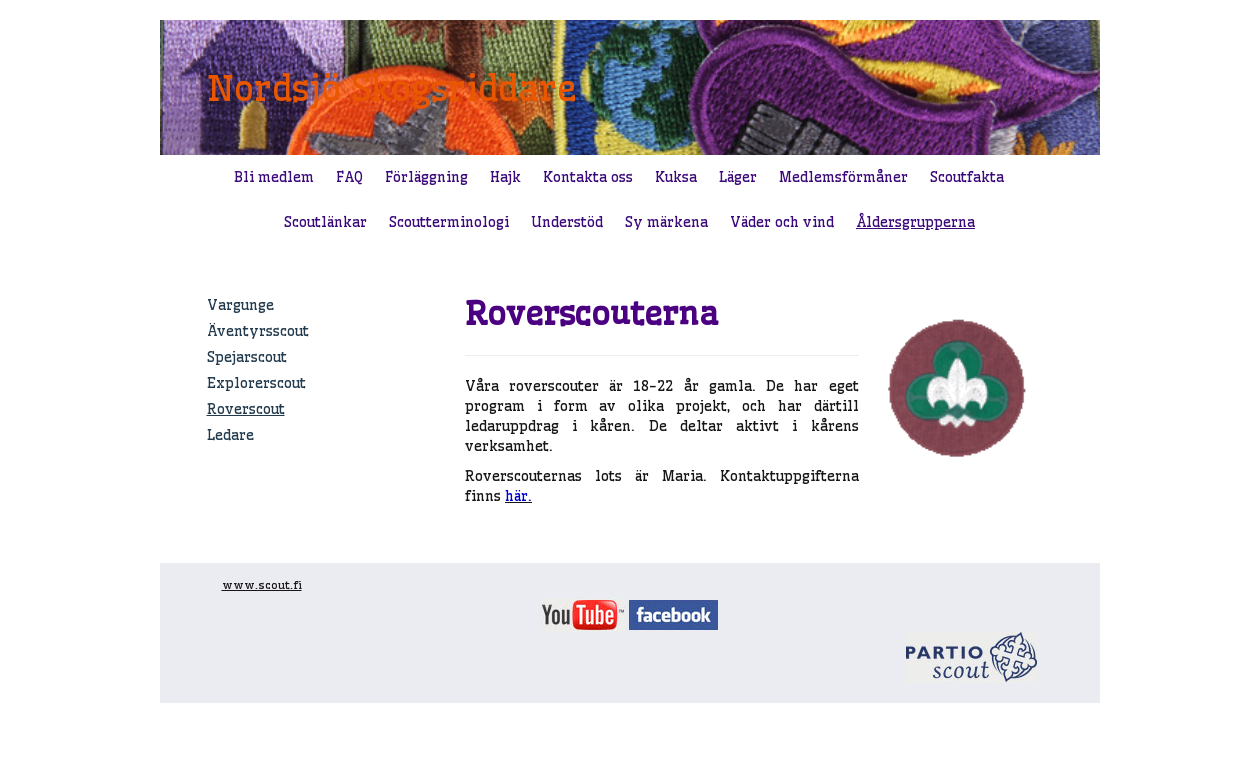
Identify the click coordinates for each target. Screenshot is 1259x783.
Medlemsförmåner (843, 177)
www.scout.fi (262, 585)
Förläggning (426, 177)
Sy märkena (666, 222)
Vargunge (240, 305)
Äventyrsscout (258, 331)
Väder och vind (782, 222)
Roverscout (246, 409)
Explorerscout (256, 383)
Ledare (230, 435)
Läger (738, 177)
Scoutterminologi (449, 222)
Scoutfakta (967, 177)
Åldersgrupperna (915, 222)
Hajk (505, 177)
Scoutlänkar (325, 222)
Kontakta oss (588, 177)
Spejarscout (247, 357)
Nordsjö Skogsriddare (392, 88)
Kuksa (676, 177)
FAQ (349, 177)
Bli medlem (274, 177)
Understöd (567, 222)
